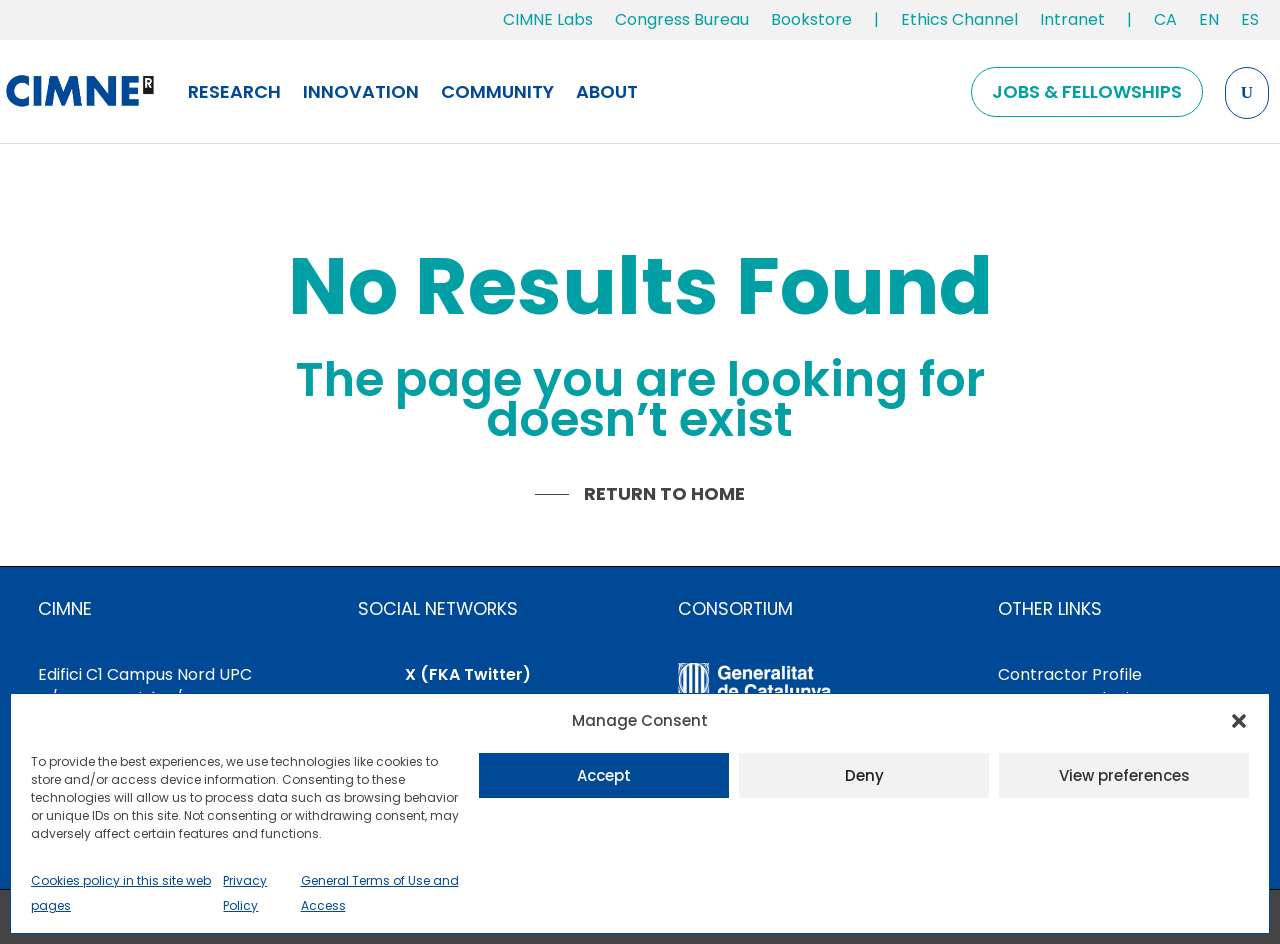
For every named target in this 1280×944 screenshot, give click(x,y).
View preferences (1124, 775)
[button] (1239, 721)
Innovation (361, 91)
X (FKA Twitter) (468, 674)
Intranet (1072, 19)
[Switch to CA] (1165, 24)
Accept (604, 775)
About (607, 91)
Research (234, 91)
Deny (864, 775)
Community (497, 91)
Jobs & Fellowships (1087, 91)
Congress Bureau (682, 19)
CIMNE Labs (548, 19)
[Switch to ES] (1250, 24)
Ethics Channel (959, 19)
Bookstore (811, 19)
